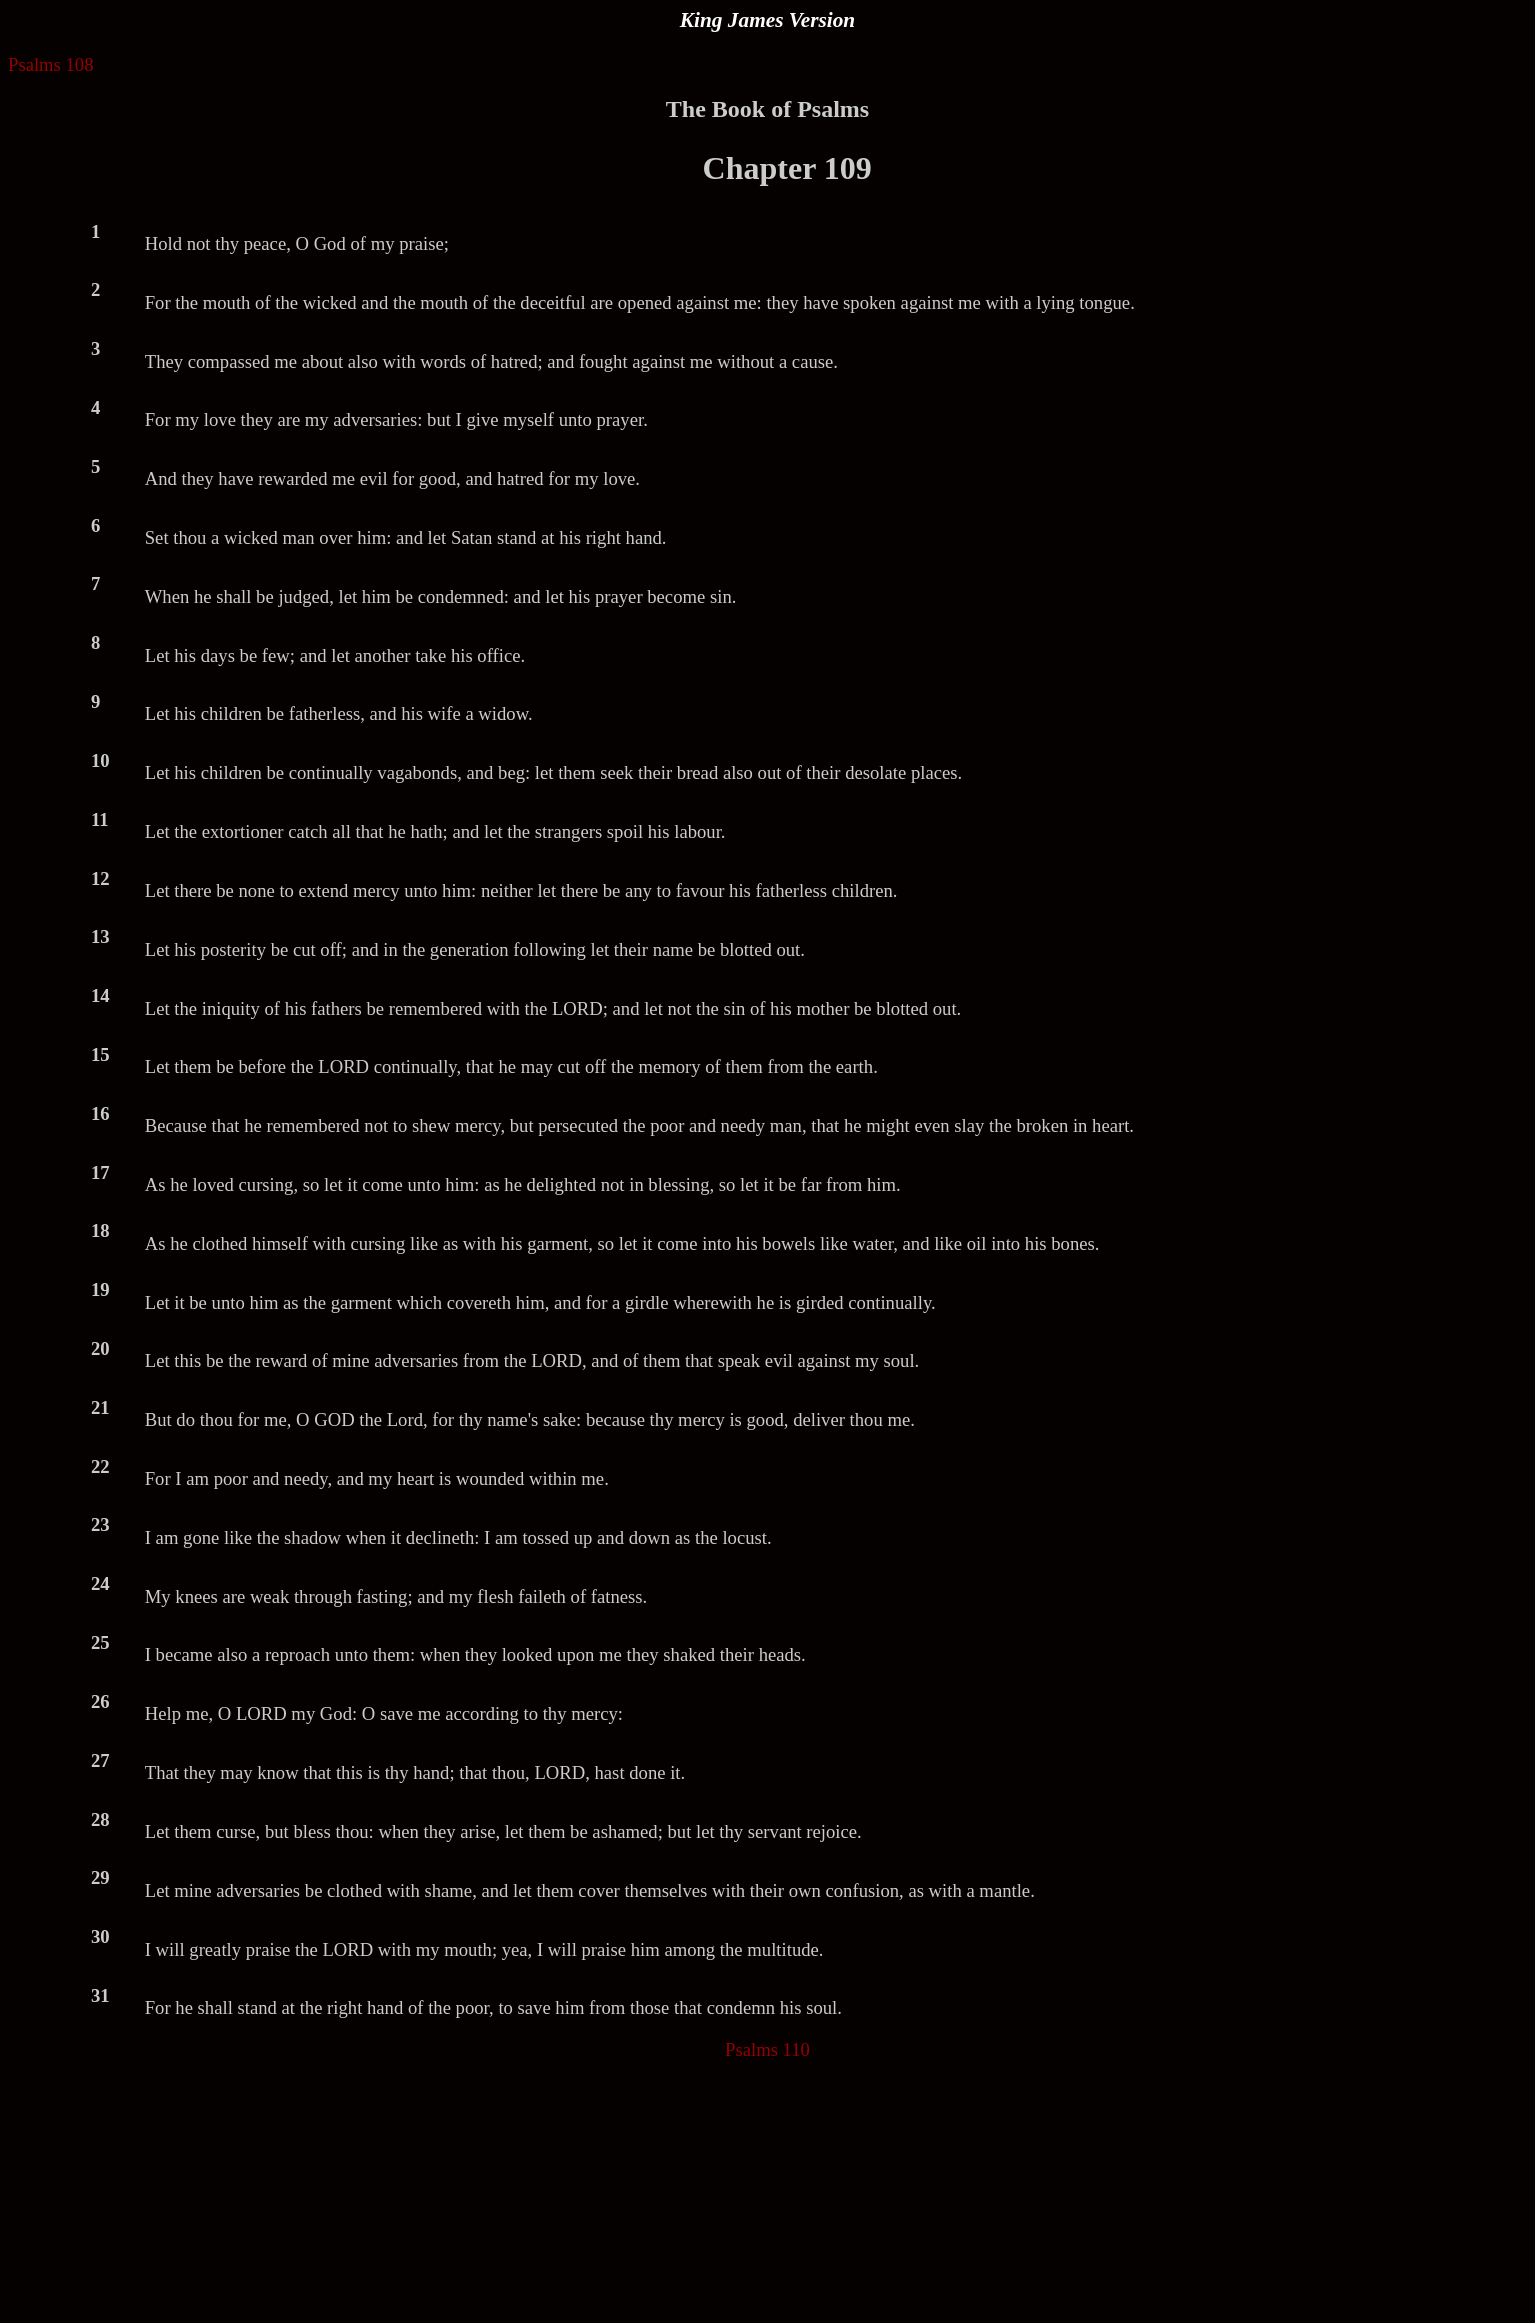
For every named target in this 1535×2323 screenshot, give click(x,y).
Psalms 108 (51, 64)
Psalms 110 (767, 2049)
